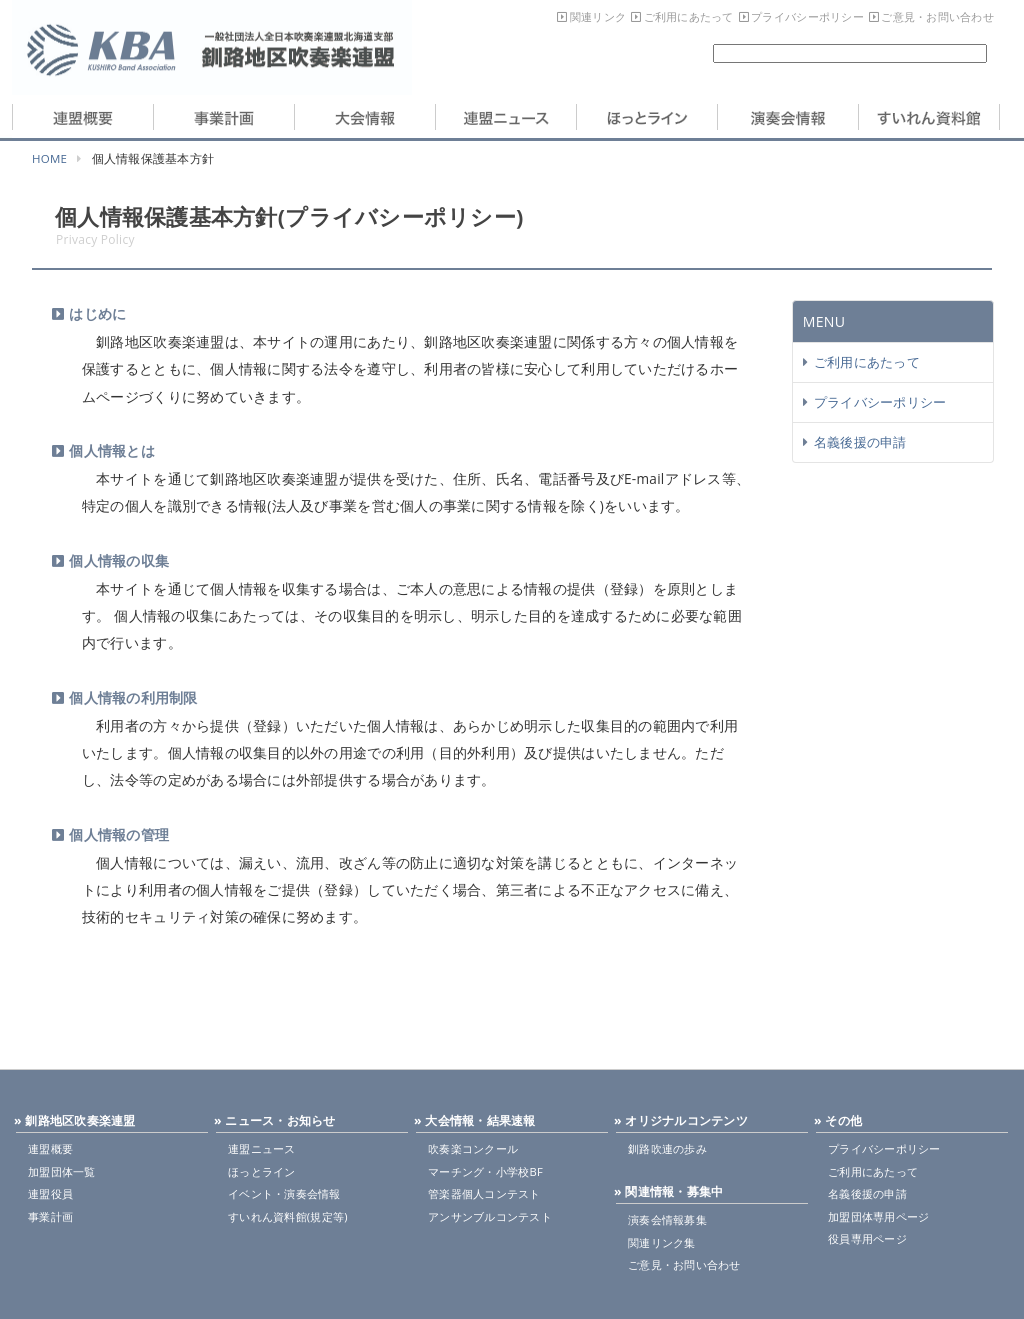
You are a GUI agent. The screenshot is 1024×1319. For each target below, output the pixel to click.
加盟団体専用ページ (878, 1216)
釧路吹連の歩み (667, 1148)
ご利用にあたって (689, 16)
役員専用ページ (867, 1238)
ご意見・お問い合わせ (937, 16)
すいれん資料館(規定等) (288, 1216)
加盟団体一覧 (62, 1171)
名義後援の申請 (860, 442)
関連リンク (598, 16)
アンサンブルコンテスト (490, 1216)
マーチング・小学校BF (485, 1171)
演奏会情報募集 (667, 1219)
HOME (49, 158)
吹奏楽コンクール (473, 1148)
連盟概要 (50, 1148)
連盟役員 (50, 1193)
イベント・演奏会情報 (284, 1193)
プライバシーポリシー (807, 16)
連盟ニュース (262, 1148)
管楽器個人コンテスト (484, 1193)
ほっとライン (262, 1171)
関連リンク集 (662, 1242)
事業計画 (50, 1216)
